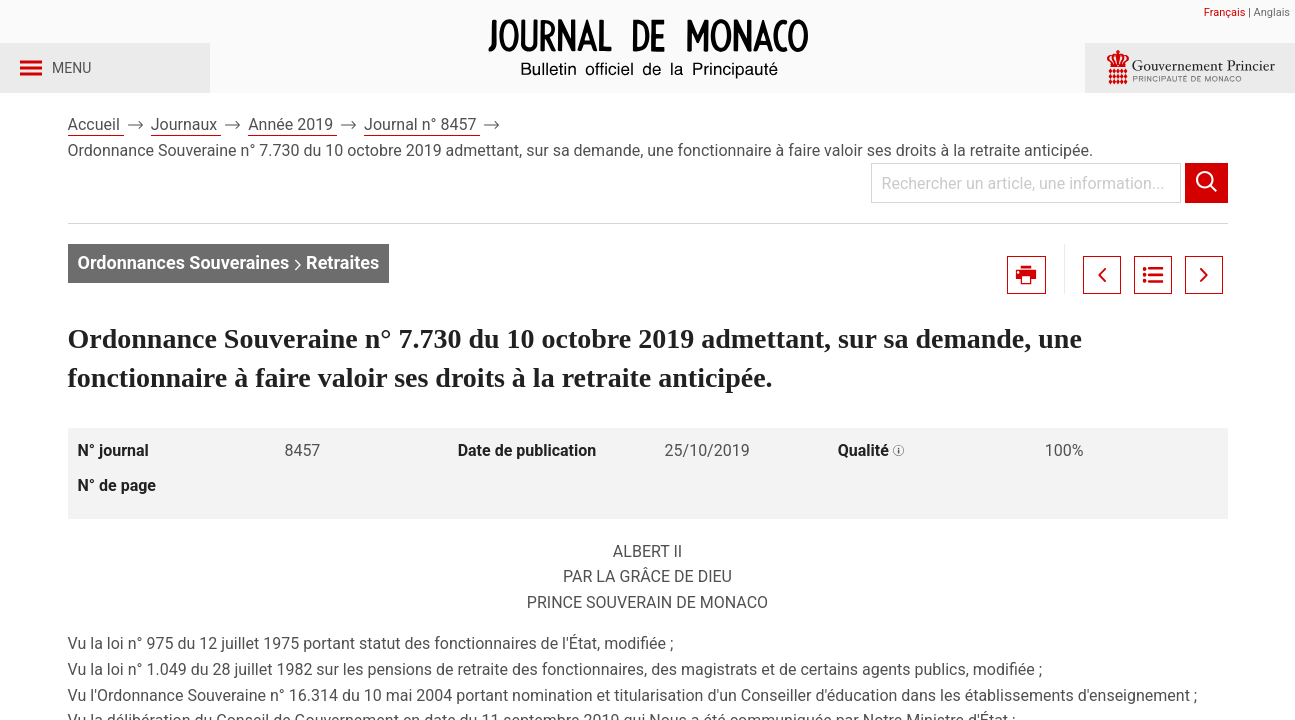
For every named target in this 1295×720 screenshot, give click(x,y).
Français (1225, 12)
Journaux (186, 158)
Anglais (1272, 12)
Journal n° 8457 (422, 158)
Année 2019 (292, 158)
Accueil (96, 158)
